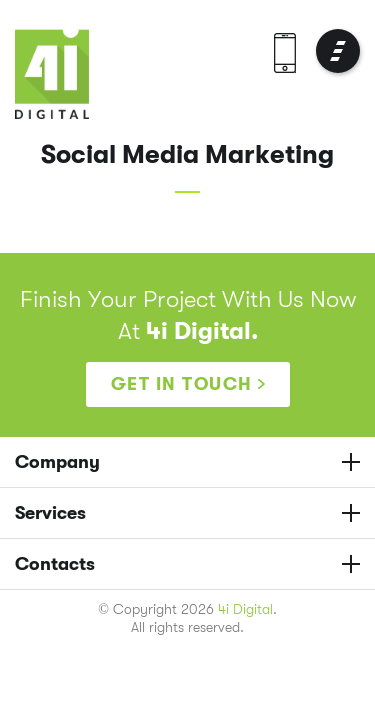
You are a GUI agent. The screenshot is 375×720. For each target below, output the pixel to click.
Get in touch (182, 384)
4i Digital (245, 609)
